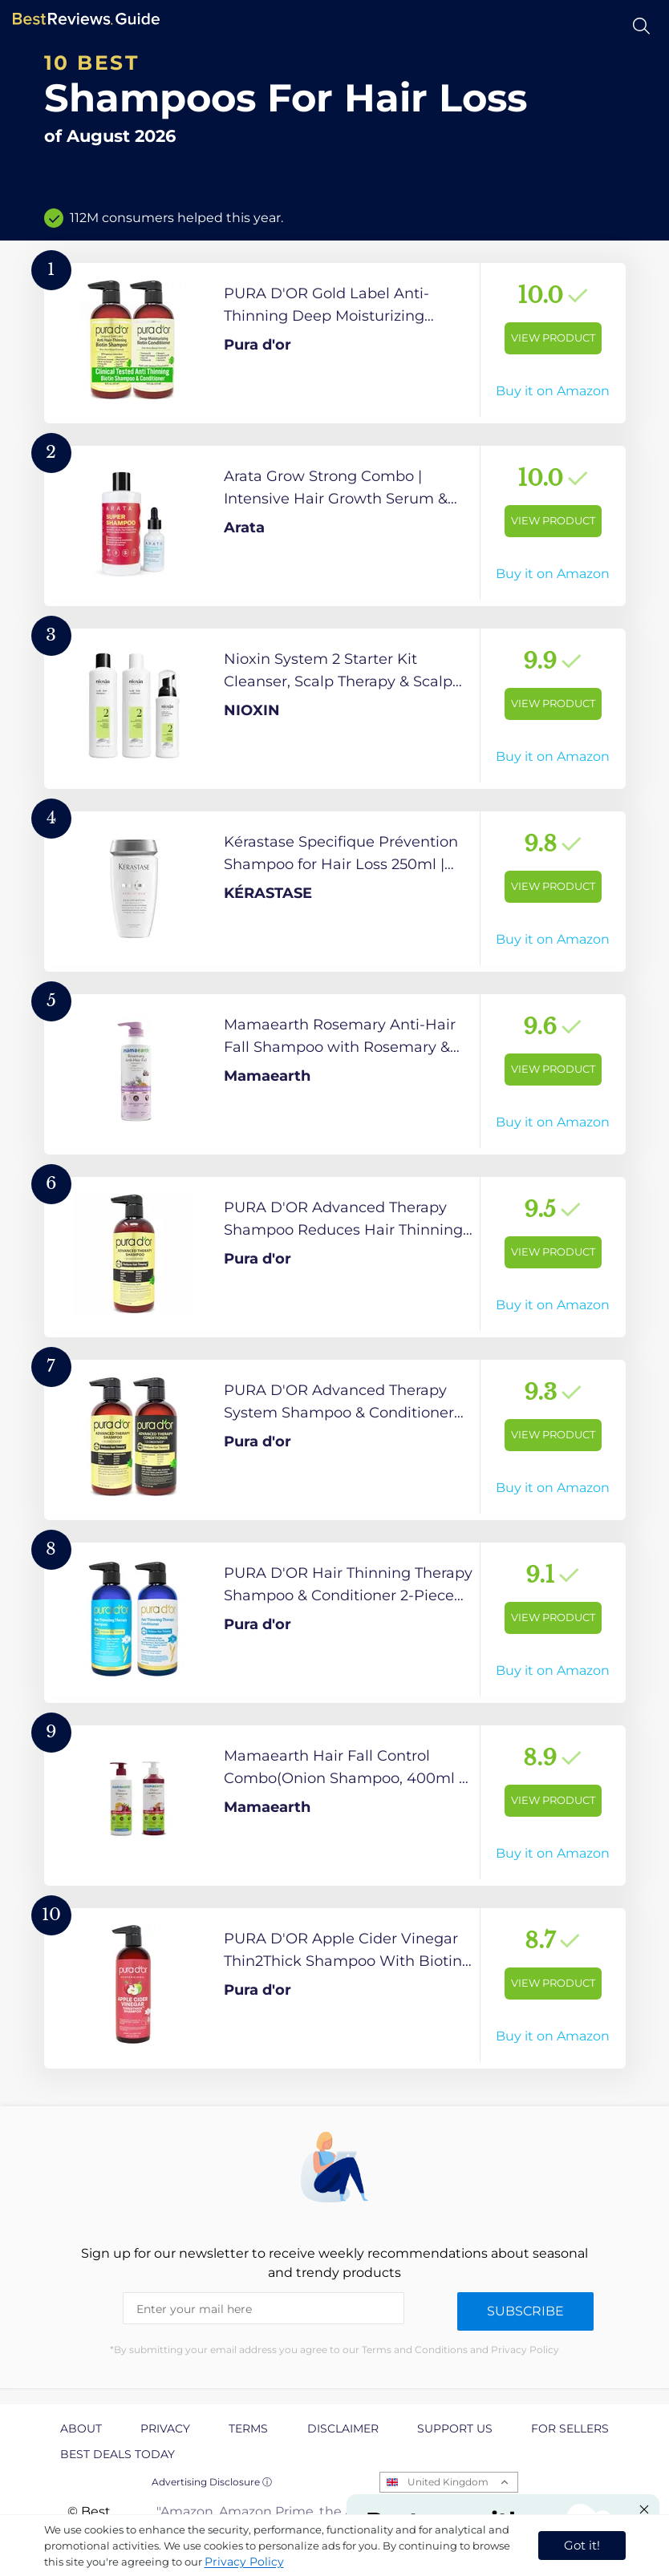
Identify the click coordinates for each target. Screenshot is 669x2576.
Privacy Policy (244, 2561)
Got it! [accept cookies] (582, 2545)
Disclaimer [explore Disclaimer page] (343, 2428)
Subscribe (525, 2311)
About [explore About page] (81, 2428)
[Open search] (641, 26)
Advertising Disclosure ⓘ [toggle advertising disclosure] (212, 2482)
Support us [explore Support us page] (455, 2428)
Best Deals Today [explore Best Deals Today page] (117, 2454)
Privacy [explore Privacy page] (165, 2428)
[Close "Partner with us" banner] (644, 2509)
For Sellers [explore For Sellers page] (570, 2428)
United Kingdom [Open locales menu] (448, 2482)
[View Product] (335, 343)
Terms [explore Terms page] (248, 2428)
